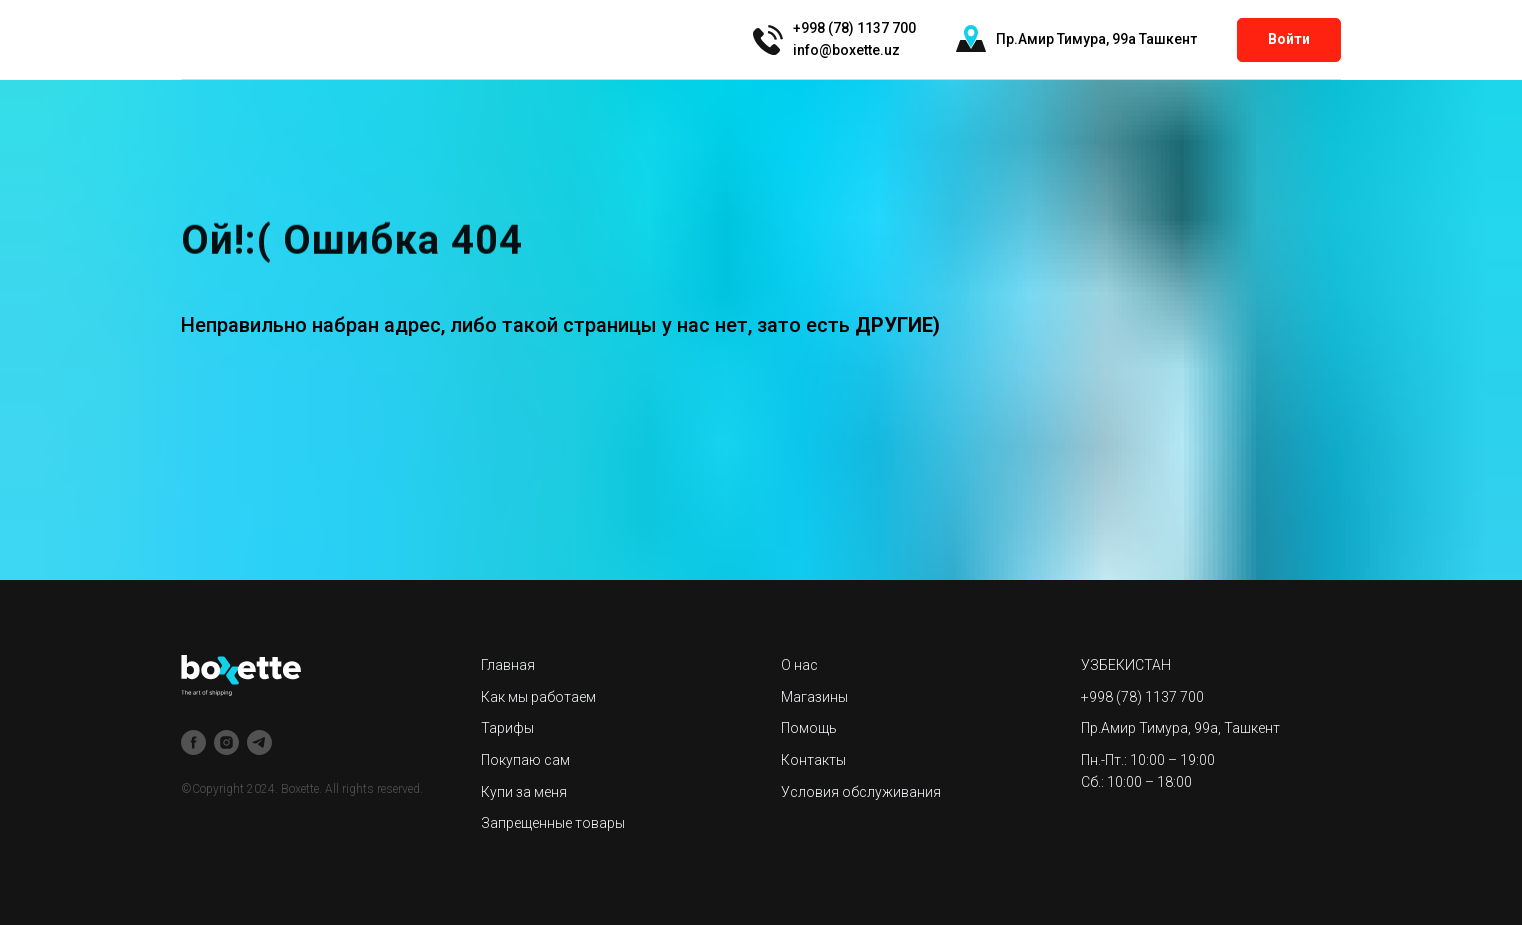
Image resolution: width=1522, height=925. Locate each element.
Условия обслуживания (861, 792)
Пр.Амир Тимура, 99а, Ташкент (1180, 728)
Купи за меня (524, 792)
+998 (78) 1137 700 (1142, 697)
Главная (508, 665)
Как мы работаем (538, 697)
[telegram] (259, 742)
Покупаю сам (525, 760)
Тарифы (507, 728)
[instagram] (226, 742)
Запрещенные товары (553, 823)
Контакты (813, 760)
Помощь (809, 728)
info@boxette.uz (846, 50)
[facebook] (193, 742)
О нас (799, 665)
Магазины (814, 697)
